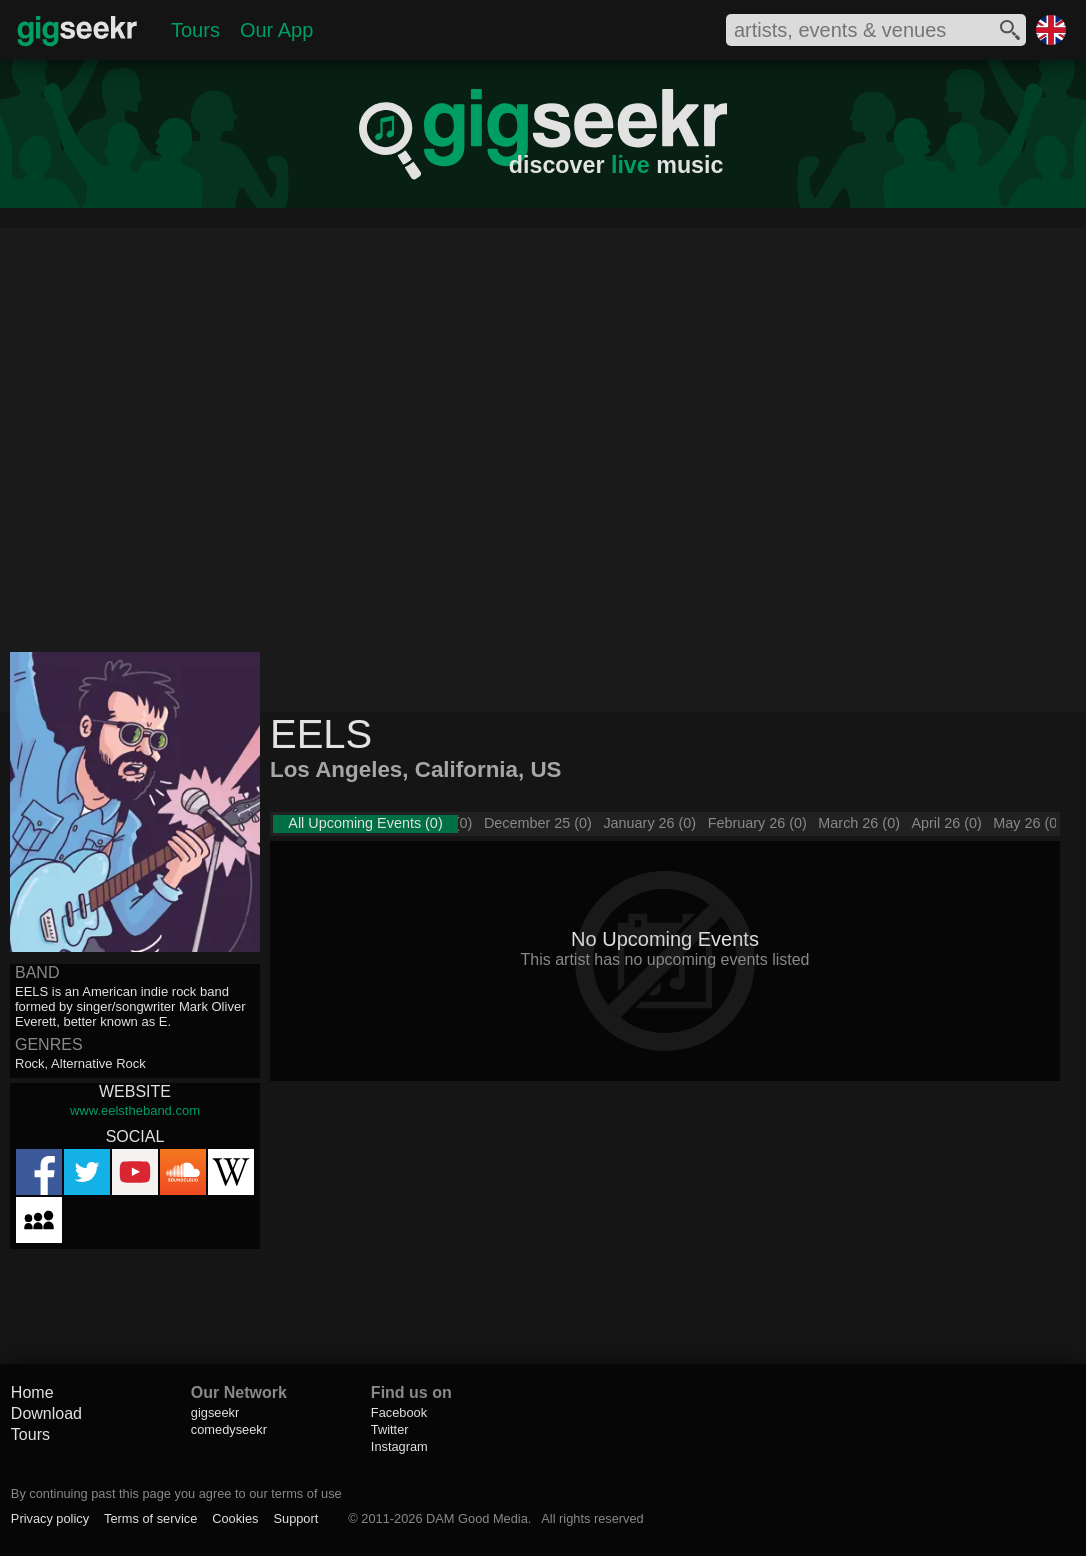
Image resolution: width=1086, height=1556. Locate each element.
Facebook (399, 1412)
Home (32, 1392)
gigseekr (215, 1412)
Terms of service (150, 1518)
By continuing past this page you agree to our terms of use (176, 1493)
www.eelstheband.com (135, 1110)
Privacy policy (50, 1518)
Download (46, 1413)
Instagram (399, 1446)
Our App (276, 30)
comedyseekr (229, 1429)
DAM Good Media (477, 1518)
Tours (195, 30)
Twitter (390, 1429)
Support (295, 1518)
